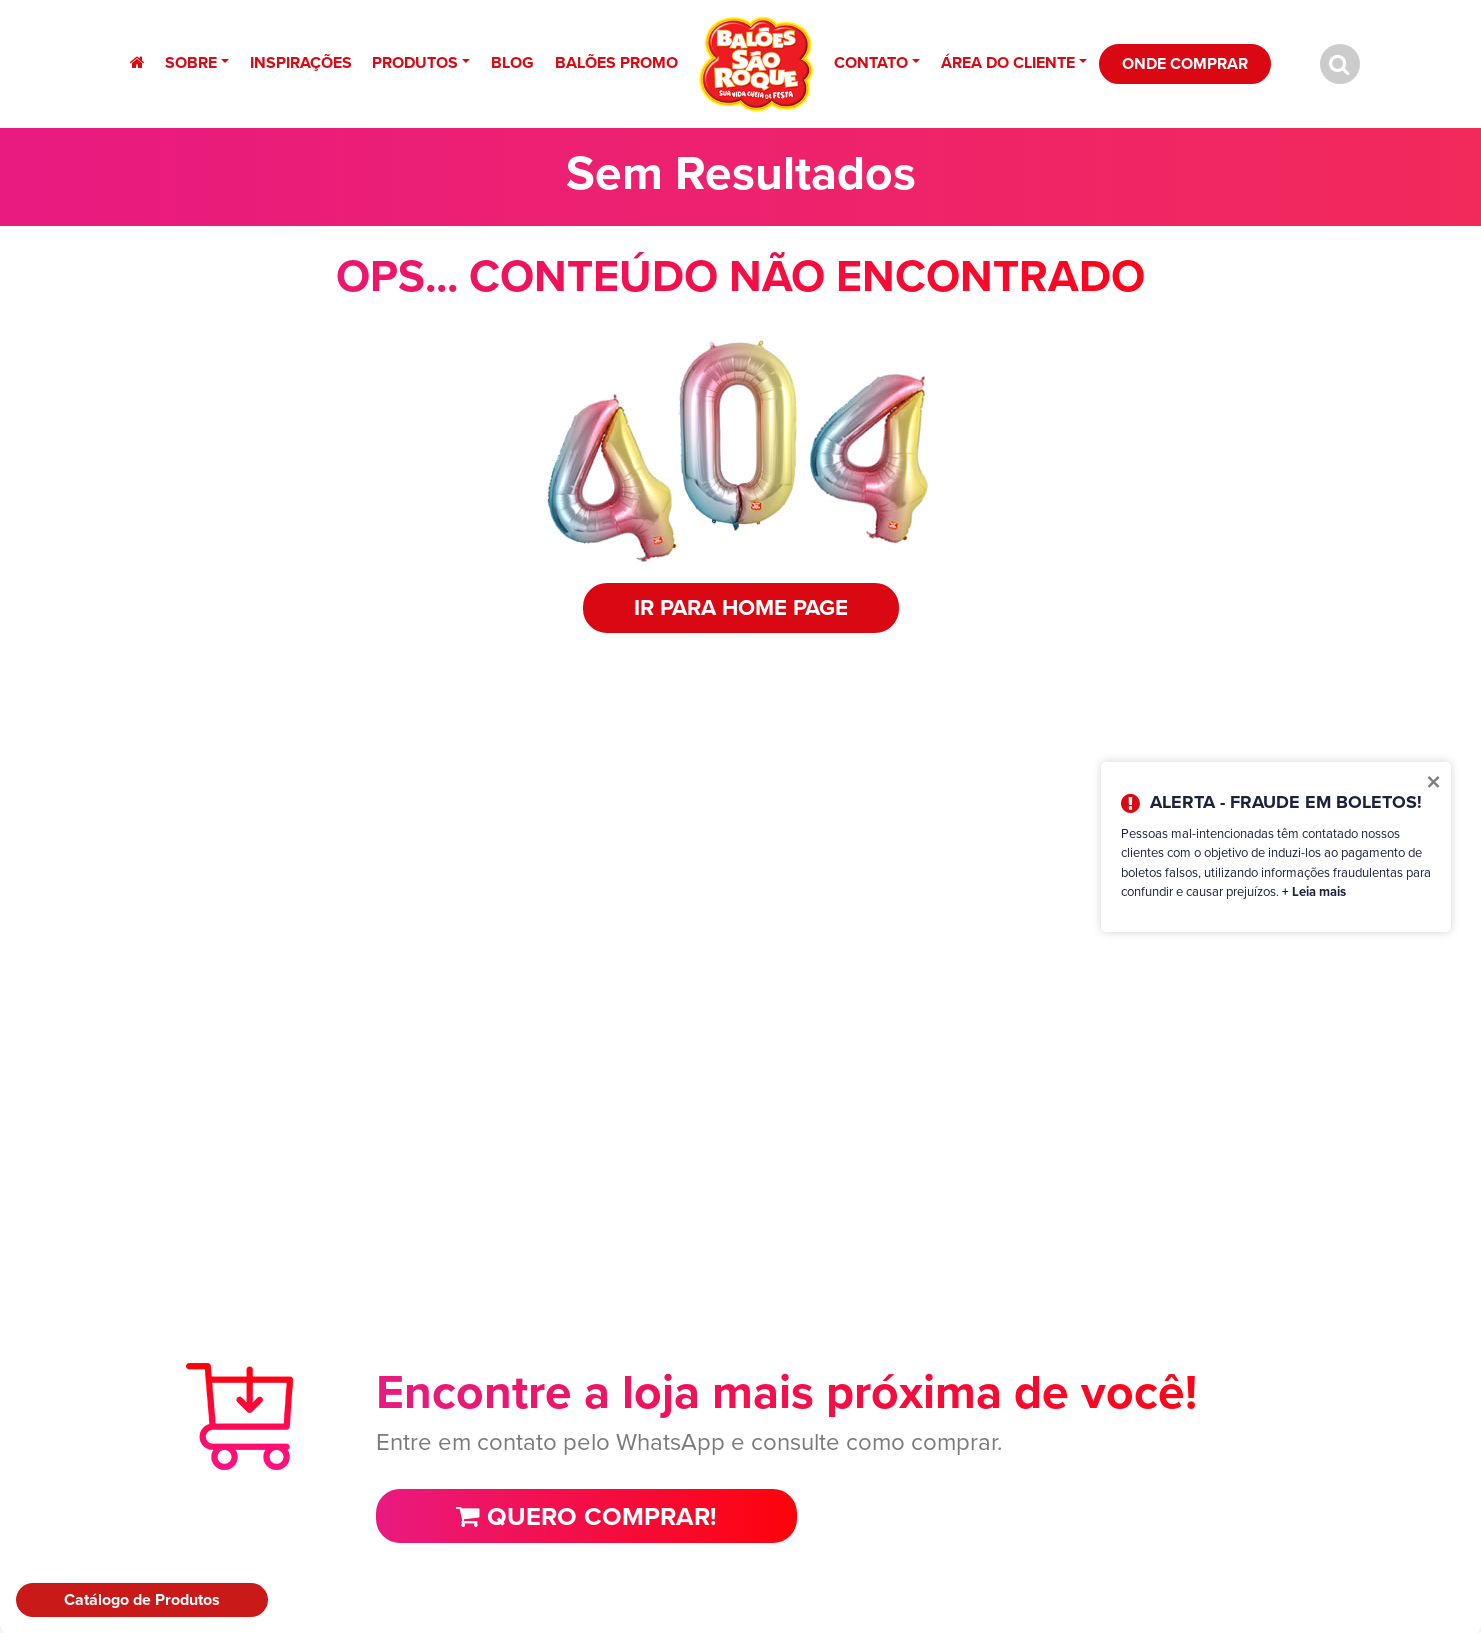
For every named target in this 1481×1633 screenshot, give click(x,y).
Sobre (191, 62)
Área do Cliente (1008, 62)
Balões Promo (616, 62)
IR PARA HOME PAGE (741, 607)
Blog (512, 62)
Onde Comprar (1185, 63)
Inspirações (301, 62)
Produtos (415, 62)
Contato (871, 62)
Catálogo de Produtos (142, 1599)
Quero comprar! (586, 1516)
